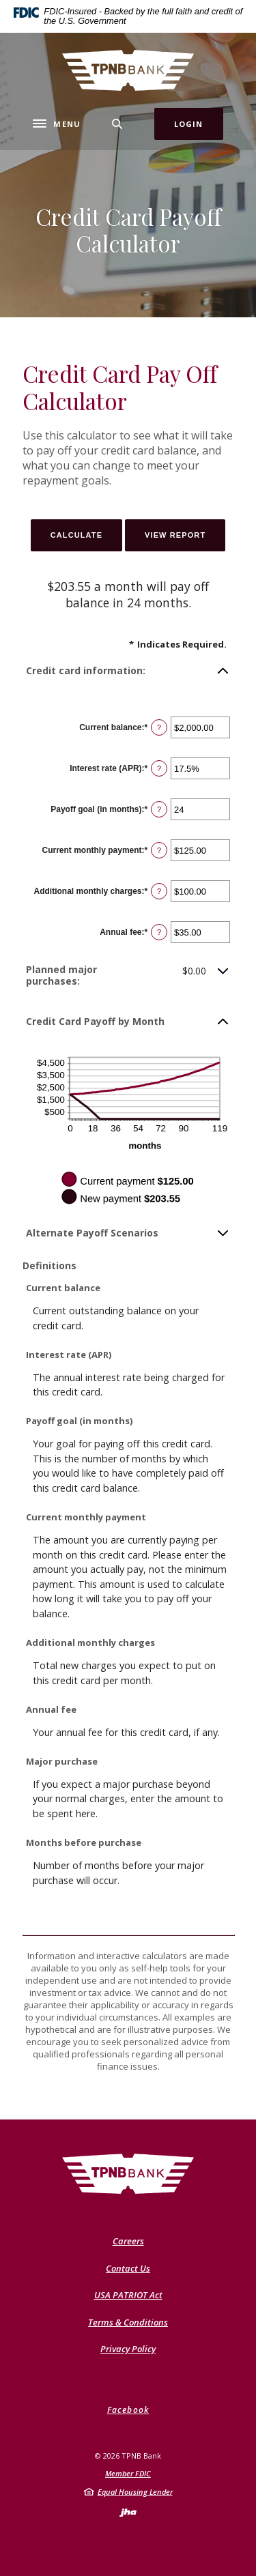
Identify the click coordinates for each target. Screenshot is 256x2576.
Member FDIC (128, 2473)
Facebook (128, 2410)
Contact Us (128, 2268)
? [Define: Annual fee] (159, 932)
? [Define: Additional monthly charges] (159, 891)
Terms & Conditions (128, 2322)
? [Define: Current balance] (159, 727)
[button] (128, 670)
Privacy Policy (128, 2349)
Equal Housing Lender (135, 2492)
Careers (128, 2241)
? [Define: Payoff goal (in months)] (159, 809)
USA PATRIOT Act (128, 2295)
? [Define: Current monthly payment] (159, 850)
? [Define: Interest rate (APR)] (159, 768)
